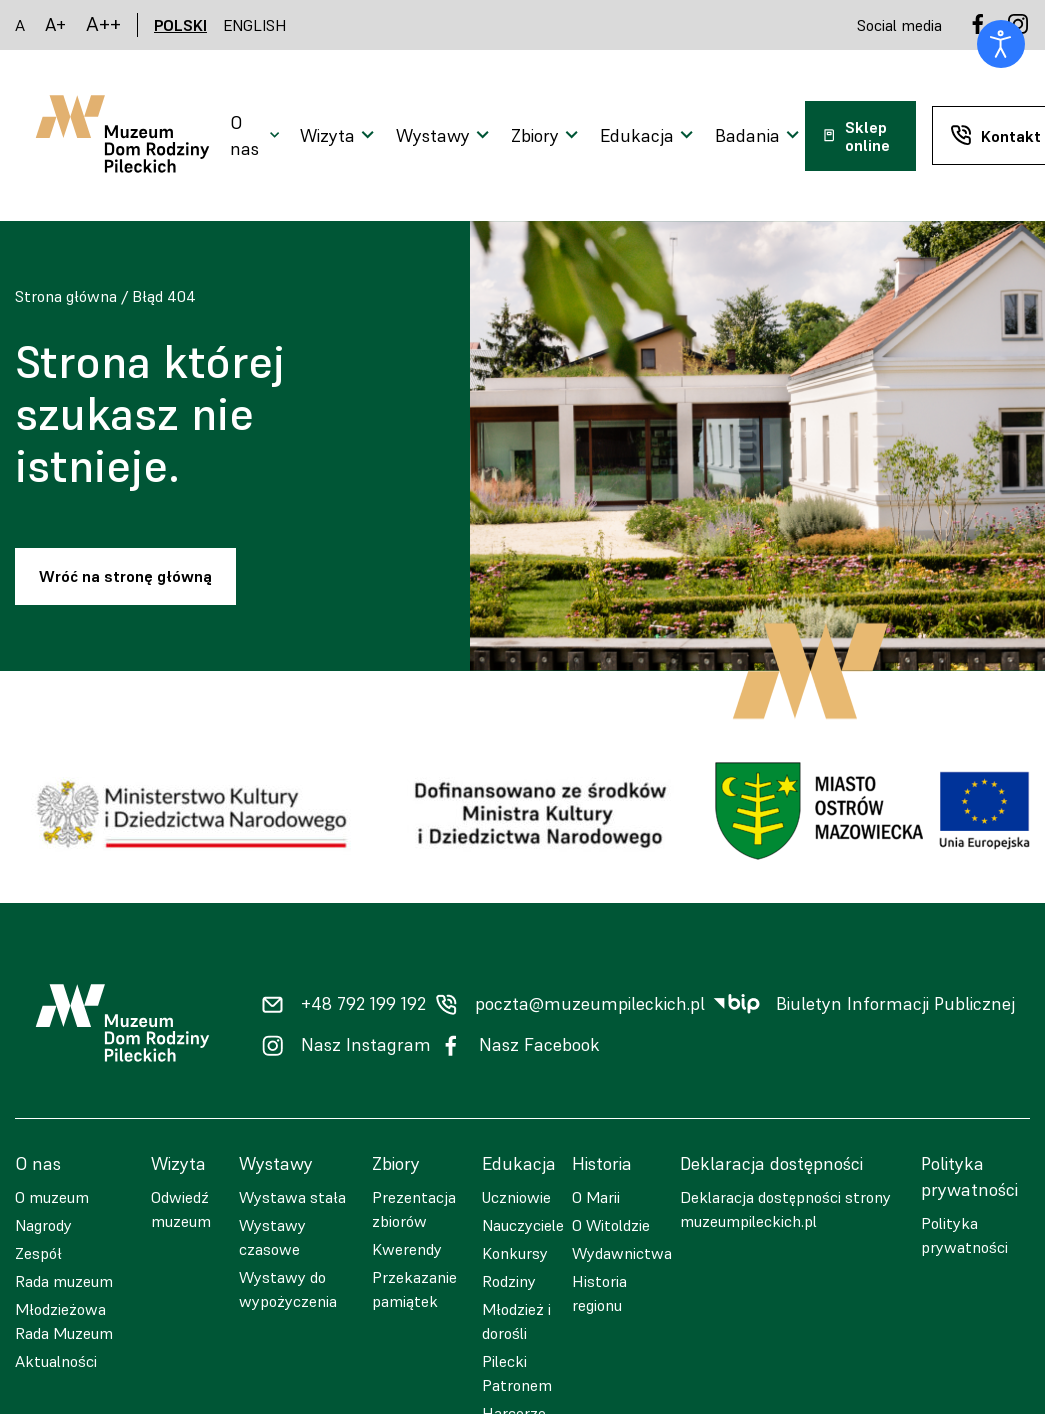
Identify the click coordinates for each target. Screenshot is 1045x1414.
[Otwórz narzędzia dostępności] (1001, 44)
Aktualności (56, 1361)
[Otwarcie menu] (257, 136)
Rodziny (509, 1281)
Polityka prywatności (964, 1235)
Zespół (38, 1253)
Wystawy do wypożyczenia (288, 1289)
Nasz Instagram (366, 1045)
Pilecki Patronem (517, 1373)
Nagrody (43, 1225)
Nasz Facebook (539, 1045)
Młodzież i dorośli (516, 1321)
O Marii (596, 1197)
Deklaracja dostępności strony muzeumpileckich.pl (785, 1209)
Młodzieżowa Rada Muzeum (64, 1321)
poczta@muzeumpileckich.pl (590, 1004)
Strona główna (66, 296)
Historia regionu (599, 1293)
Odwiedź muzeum (181, 1209)
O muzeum (52, 1197)
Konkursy (515, 1253)
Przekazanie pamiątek (414, 1289)
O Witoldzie (611, 1225)
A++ (103, 24)
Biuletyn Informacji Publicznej (895, 1004)
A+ (55, 24)
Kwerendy (407, 1249)
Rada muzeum (64, 1281)
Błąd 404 (164, 296)
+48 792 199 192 (363, 1004)
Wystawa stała (292, 1197)
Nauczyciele (523, 1225)
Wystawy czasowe (272, 1237)
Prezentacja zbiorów (414, 1209)
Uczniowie (516, 1197)
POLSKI (180, 25)
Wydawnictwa (622, 1253)
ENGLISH (255, 25)
